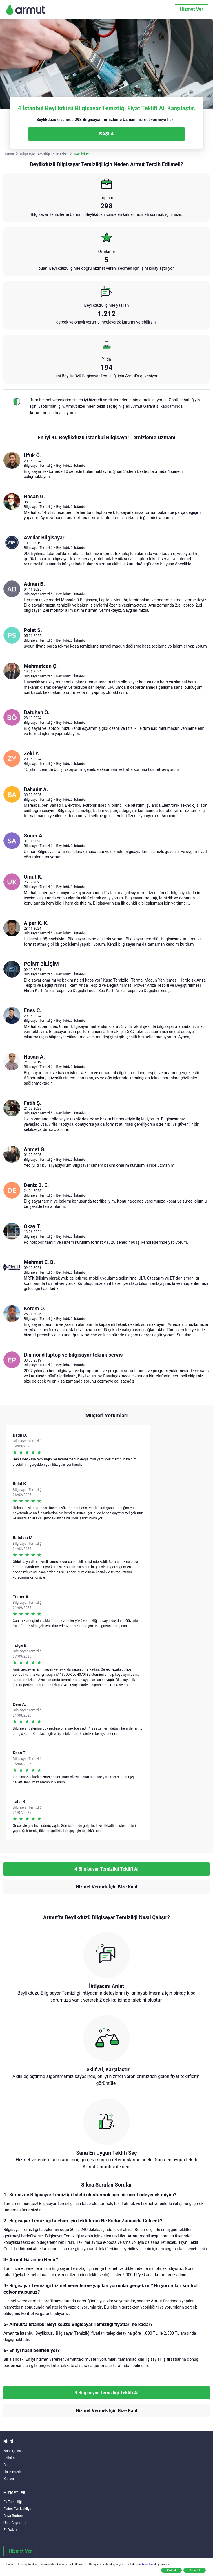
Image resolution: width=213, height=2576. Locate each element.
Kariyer (8, 2479)
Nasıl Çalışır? (13, 2451)
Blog (6, 2465)
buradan (147, 2564)
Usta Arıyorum (14, 2523)
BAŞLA (106, 134)
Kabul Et (194, 2570)
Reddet (171, 2570)
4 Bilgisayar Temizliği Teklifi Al (106, 1869)
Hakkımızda (12, 2472)
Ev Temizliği (12, 2502)
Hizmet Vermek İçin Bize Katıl (106, 1887)
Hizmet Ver (191, 9)
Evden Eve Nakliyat (17, 2509)
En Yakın (10, 2530)
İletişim (9, 2458)
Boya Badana (13, 2516)
